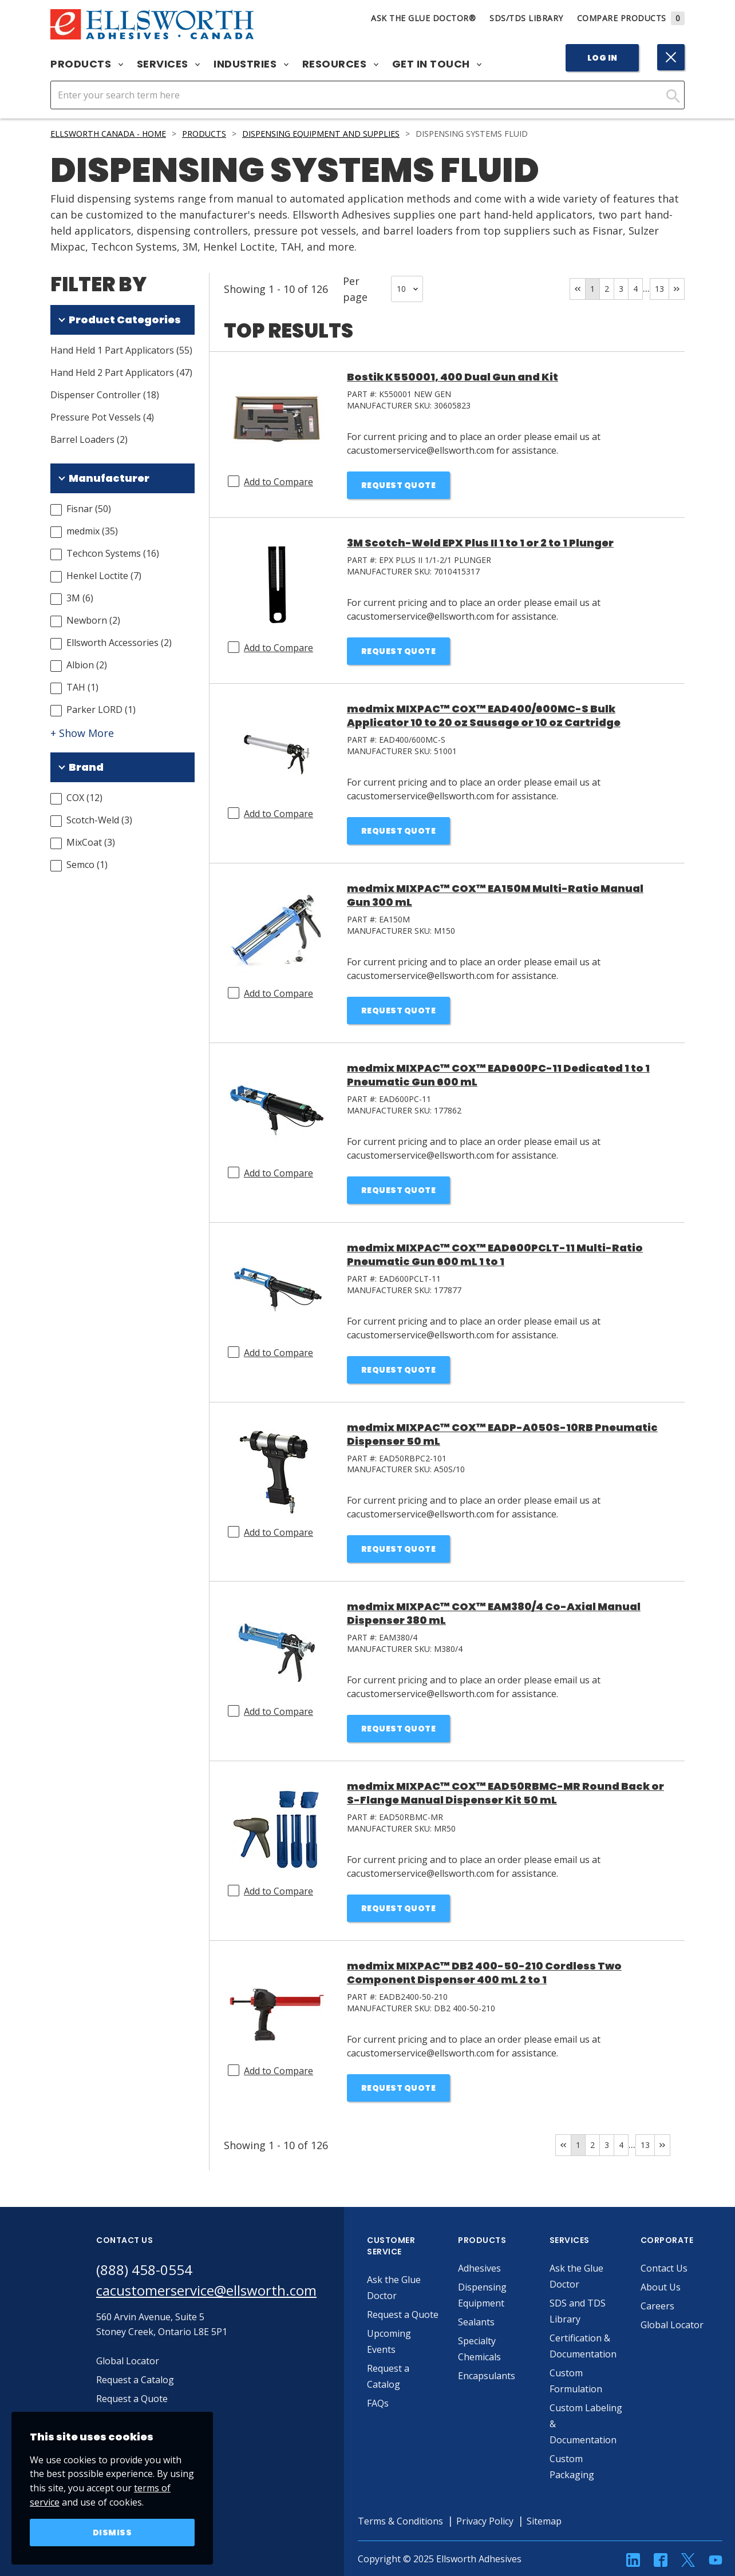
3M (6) (79, 598)
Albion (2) (86, 665)
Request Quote (398, 485)
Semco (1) (87, 864)
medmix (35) (92, 531)
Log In (602, 58)
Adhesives (479, 2268)
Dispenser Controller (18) (104, 395)
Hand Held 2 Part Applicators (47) (121, 372)
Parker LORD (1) (101, 709)
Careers (657, 2306)
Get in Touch (437, 64)
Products (86, 64)
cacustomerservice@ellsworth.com (206, 2290)
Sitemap (544, 2521)
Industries (251, 64)
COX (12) (84, 797)
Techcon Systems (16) (112, 553)
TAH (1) (82, 687)
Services (168, 64)
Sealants (476, 2322)
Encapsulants (486, 2375)
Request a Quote (402, 2314)
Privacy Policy (484, 2521)
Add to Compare (278, 481)
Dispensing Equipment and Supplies (321, 133)
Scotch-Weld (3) (99, 820)
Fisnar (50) (88, 508)
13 (659, 288)
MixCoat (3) (90, 842)
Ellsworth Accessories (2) (119, 642)
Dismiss (112, 2532)
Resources (340, 64)
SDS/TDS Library (526, 18)
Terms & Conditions (400, 2521)
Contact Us (664, 2268)
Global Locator (672, 2325)
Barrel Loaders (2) (89, 439)
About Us (661, 2287)
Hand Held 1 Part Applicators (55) (121, 350)
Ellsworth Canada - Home (108, 133)
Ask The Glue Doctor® (423, 18)
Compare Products (631, 18)
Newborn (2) (93, 620)
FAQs (378, 2403)
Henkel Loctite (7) (103, 575)
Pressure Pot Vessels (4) (102, 417)
